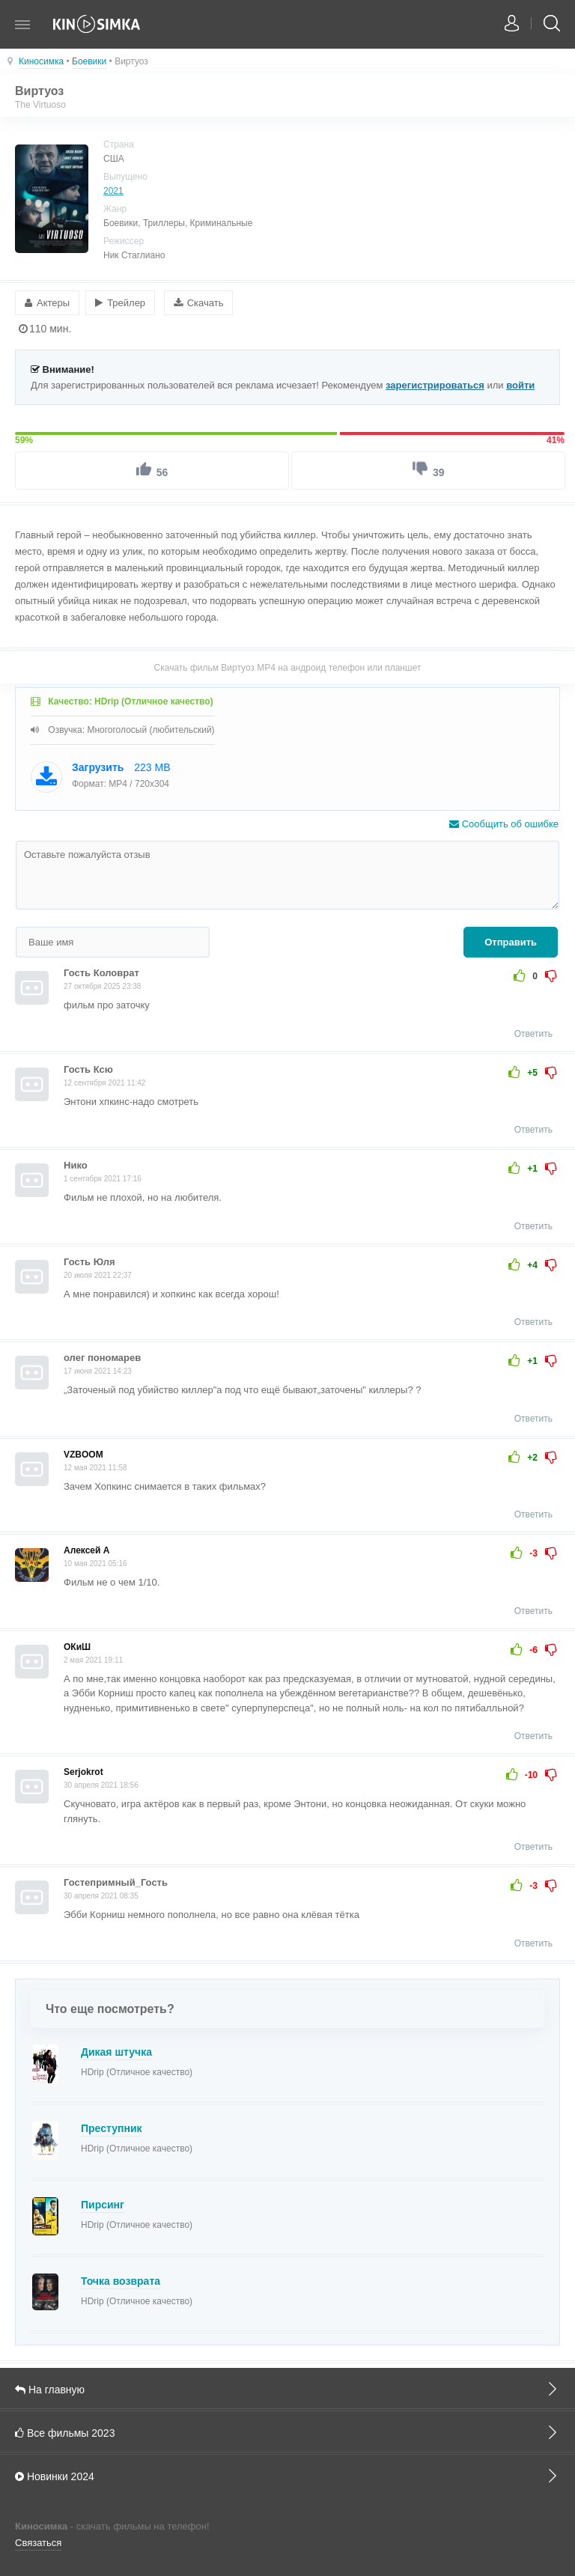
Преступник (111, 2128)
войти (520, 384)
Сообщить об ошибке (504, 823)
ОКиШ (77, 1646)
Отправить (510, 942)
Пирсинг (102, 2204)
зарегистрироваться (435, 384)
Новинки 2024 (287, 2474)
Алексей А (86, 1550)
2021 (113, 191)
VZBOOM (83, 1454)
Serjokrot (83, 1772)
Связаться (38, 2542)
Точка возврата (120, 2280)
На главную (287, 2388)
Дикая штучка (116, 2051)
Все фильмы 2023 (287, 2431)
